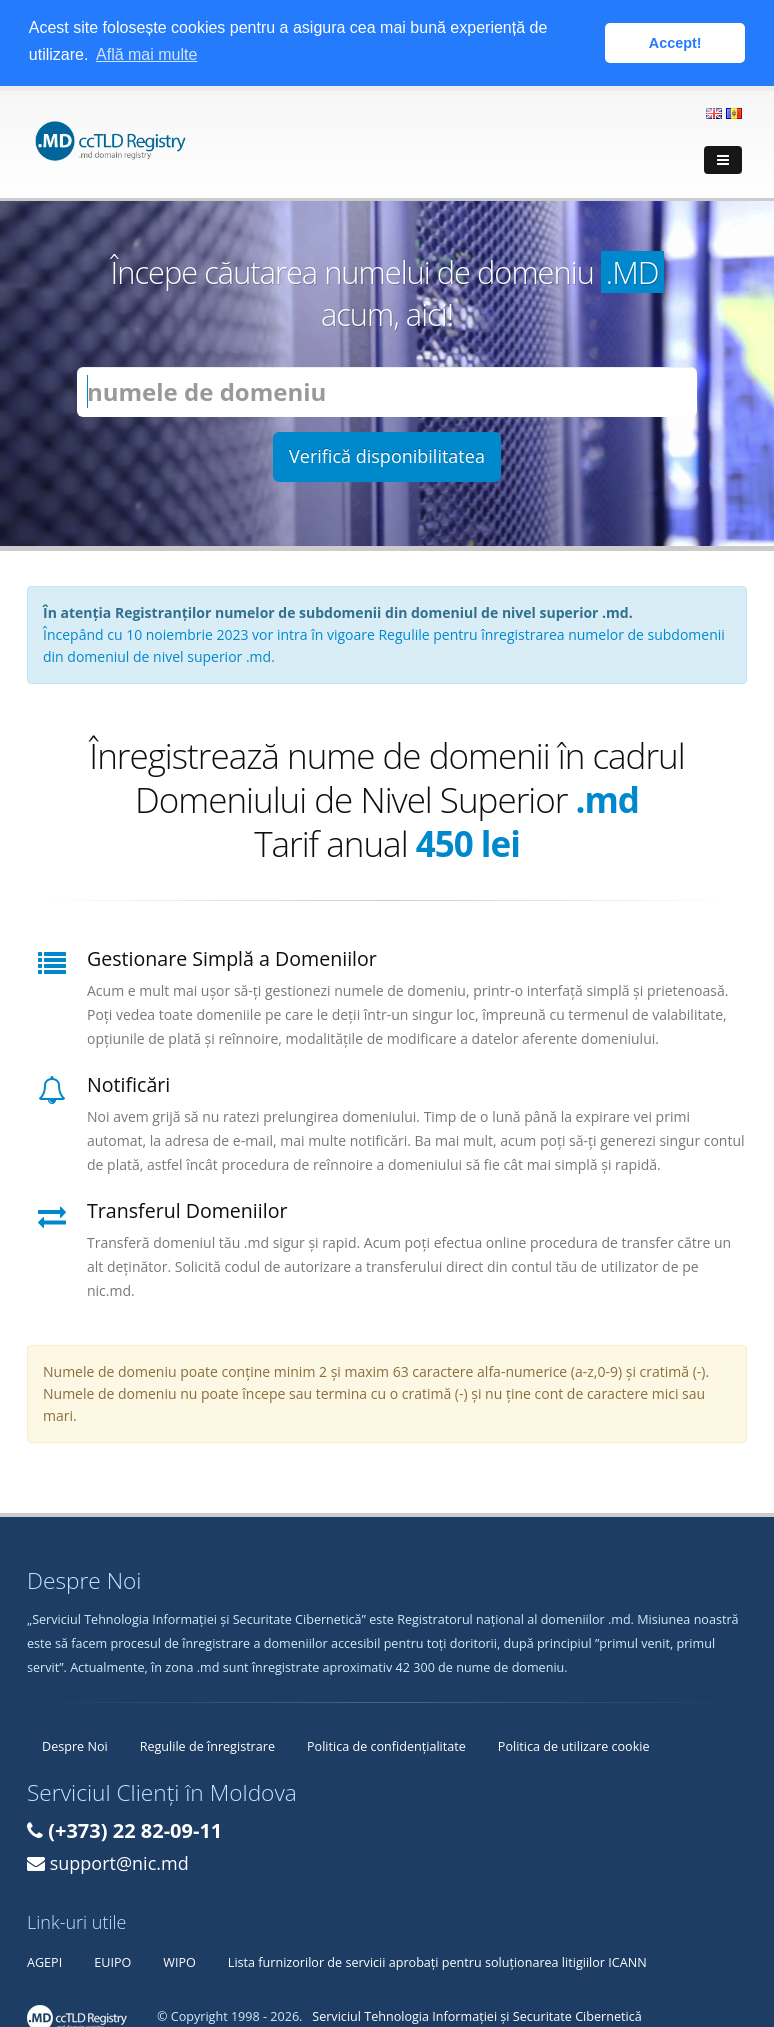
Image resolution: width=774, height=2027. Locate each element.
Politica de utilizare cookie (574, 1744)
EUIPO (112, 1960)
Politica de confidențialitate (386, 1744)
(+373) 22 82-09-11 (135, 1828)
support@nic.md (119, 1861)
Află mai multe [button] (146, 54)
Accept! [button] (675, 43)
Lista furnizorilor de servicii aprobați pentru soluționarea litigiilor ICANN (437, 1960)
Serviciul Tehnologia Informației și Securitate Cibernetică (476, 2014)
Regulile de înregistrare (207, 1744)
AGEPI (44, 1960)
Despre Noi (75, 1744)
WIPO (179, 1960)
